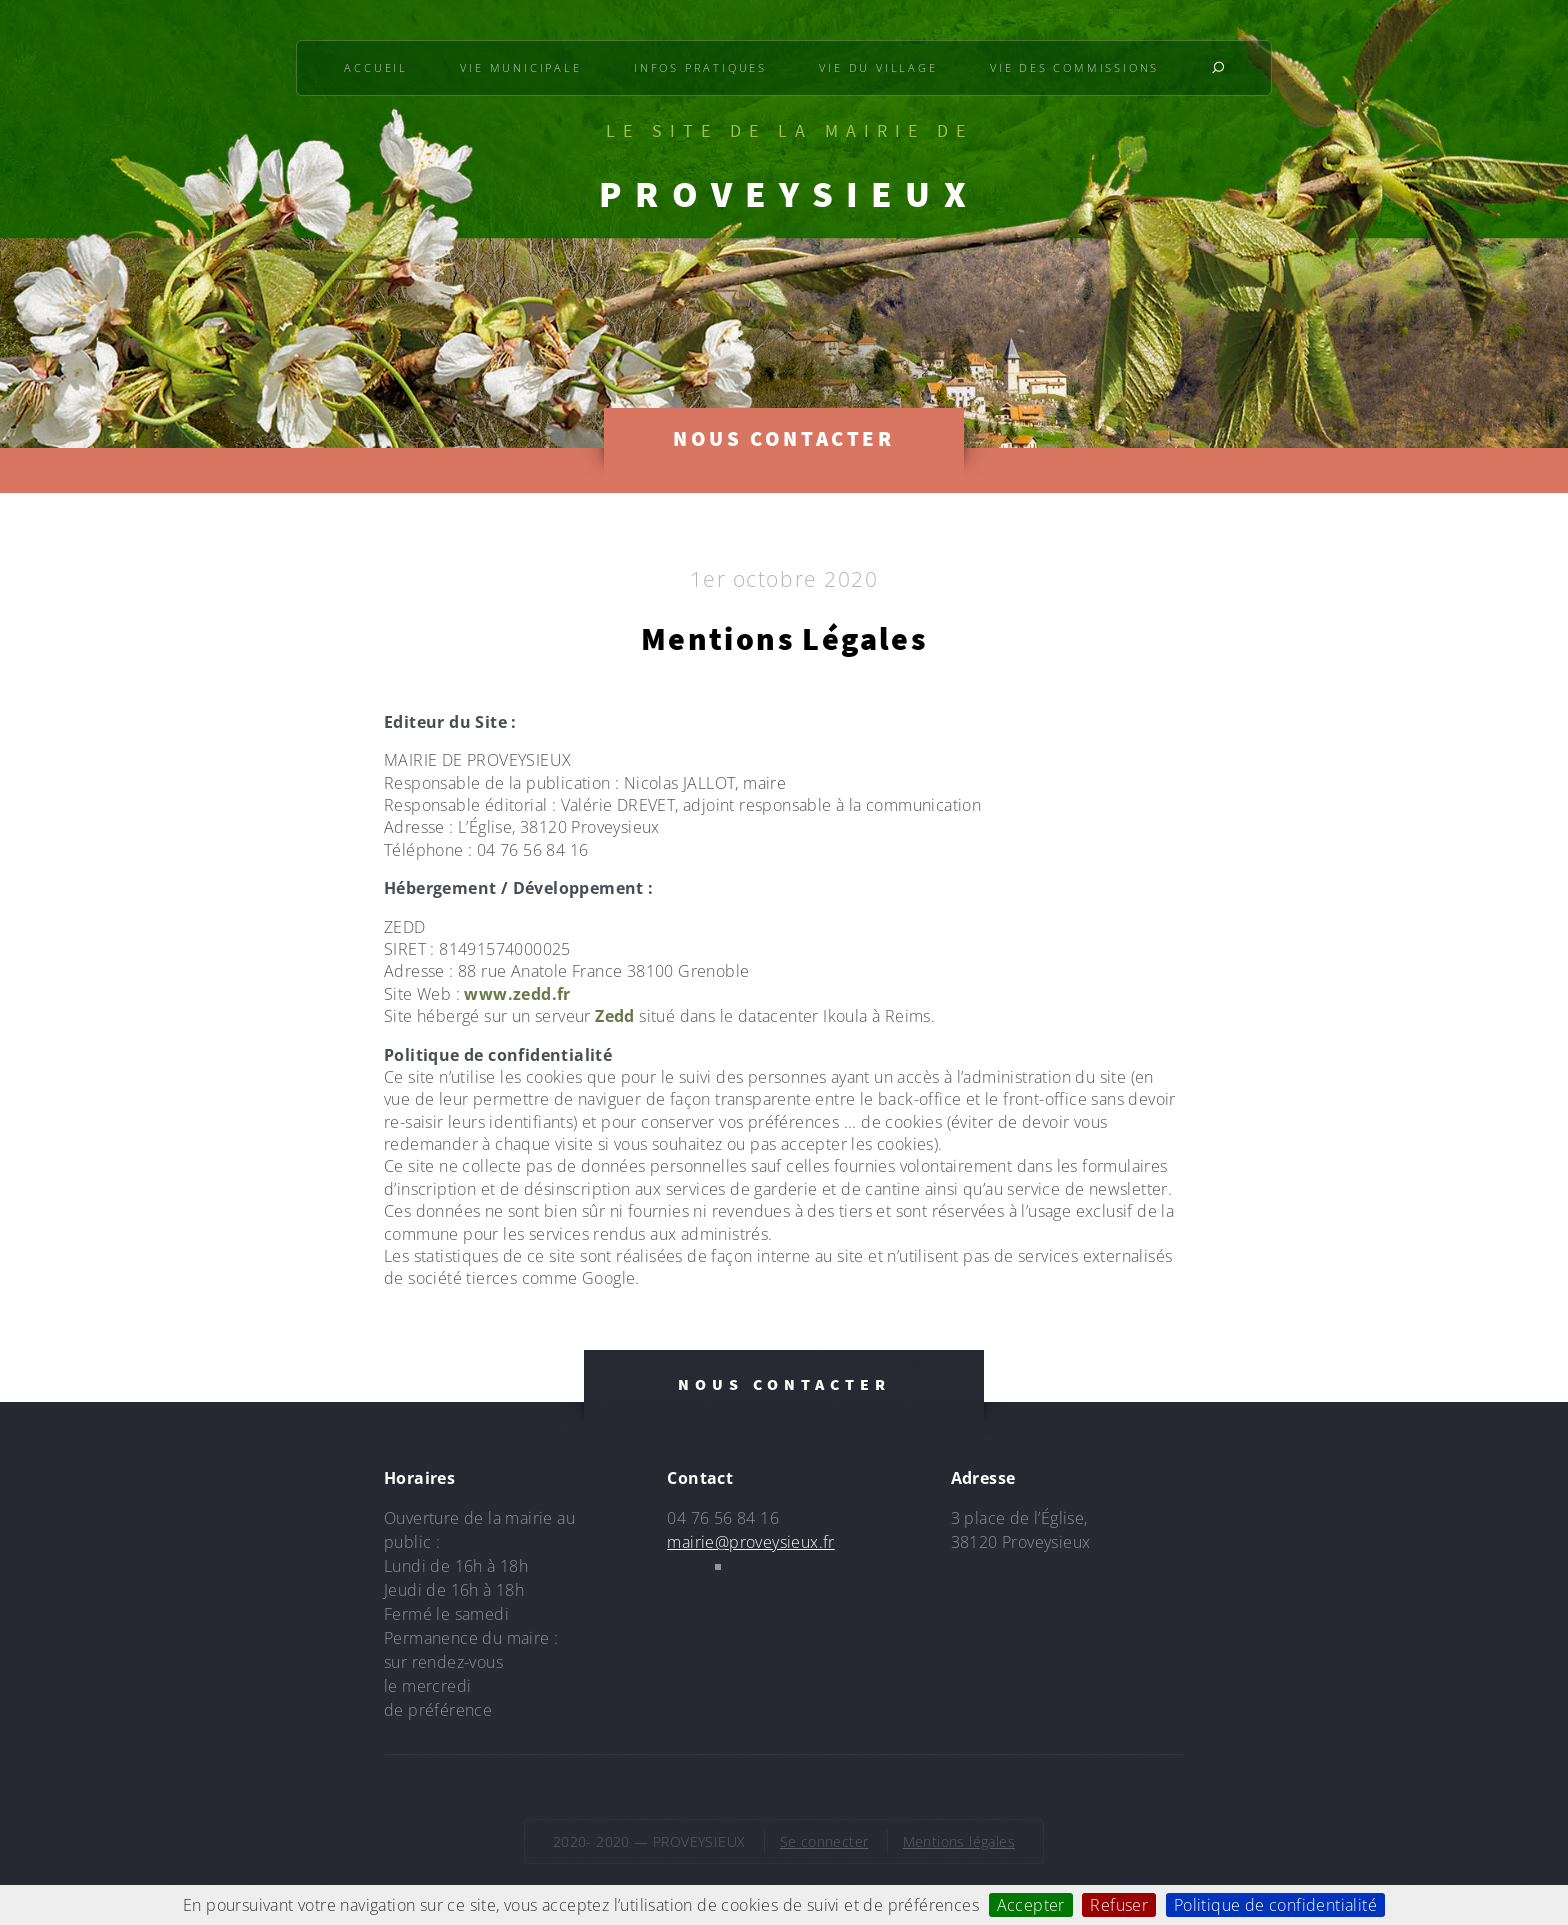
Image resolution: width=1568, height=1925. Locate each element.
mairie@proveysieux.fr (750, 1542)
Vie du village (878, 67)
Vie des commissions (1074, 67)
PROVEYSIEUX (789, 194)
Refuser (1119, 1905)
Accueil (376, 67)
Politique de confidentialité (1275, 1905)
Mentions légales (959, 1841)
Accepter (1031, 1905)
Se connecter (824, 1841)
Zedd (615, 1016)
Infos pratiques (700, 67)
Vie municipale (520, 67)
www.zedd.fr (517, 994)
